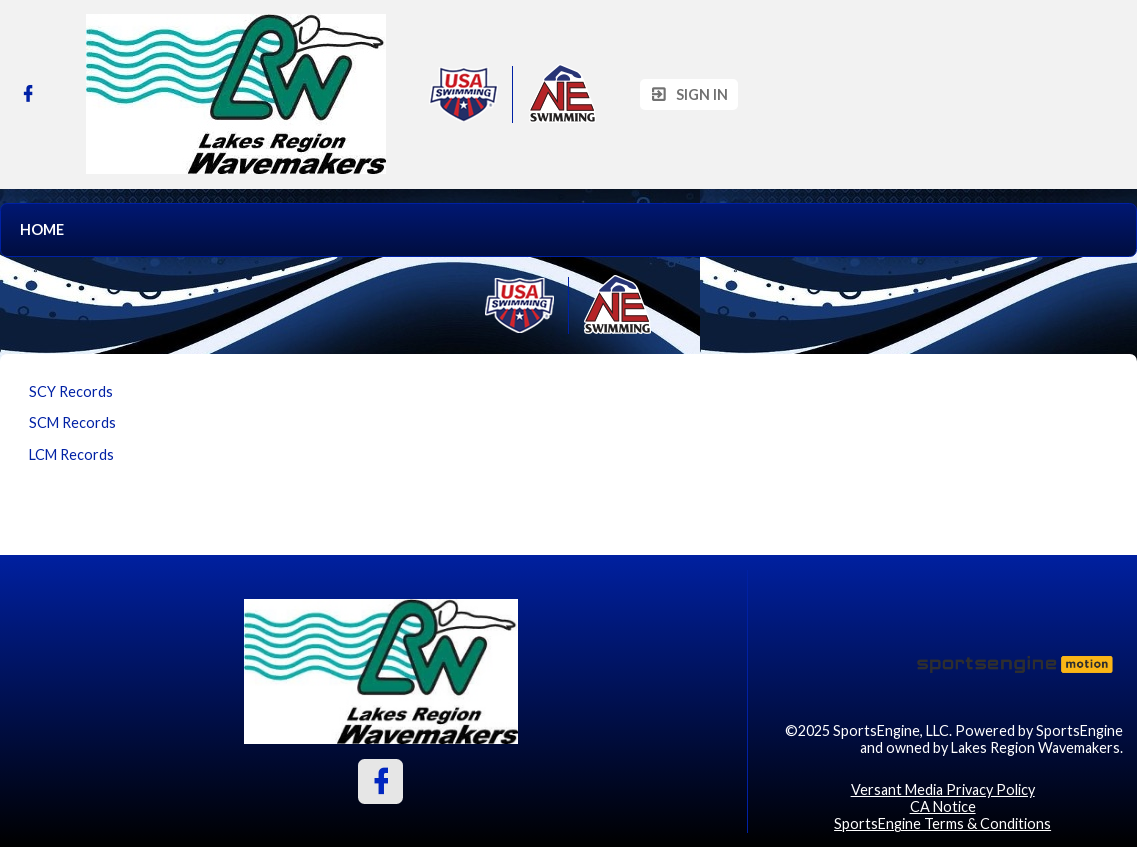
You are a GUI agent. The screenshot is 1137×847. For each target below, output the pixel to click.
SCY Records (71, 391)
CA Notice (943, 806)
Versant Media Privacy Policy (943, 789)
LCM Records (71, 454)
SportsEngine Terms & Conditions (942, 823)
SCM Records (72, 422)
